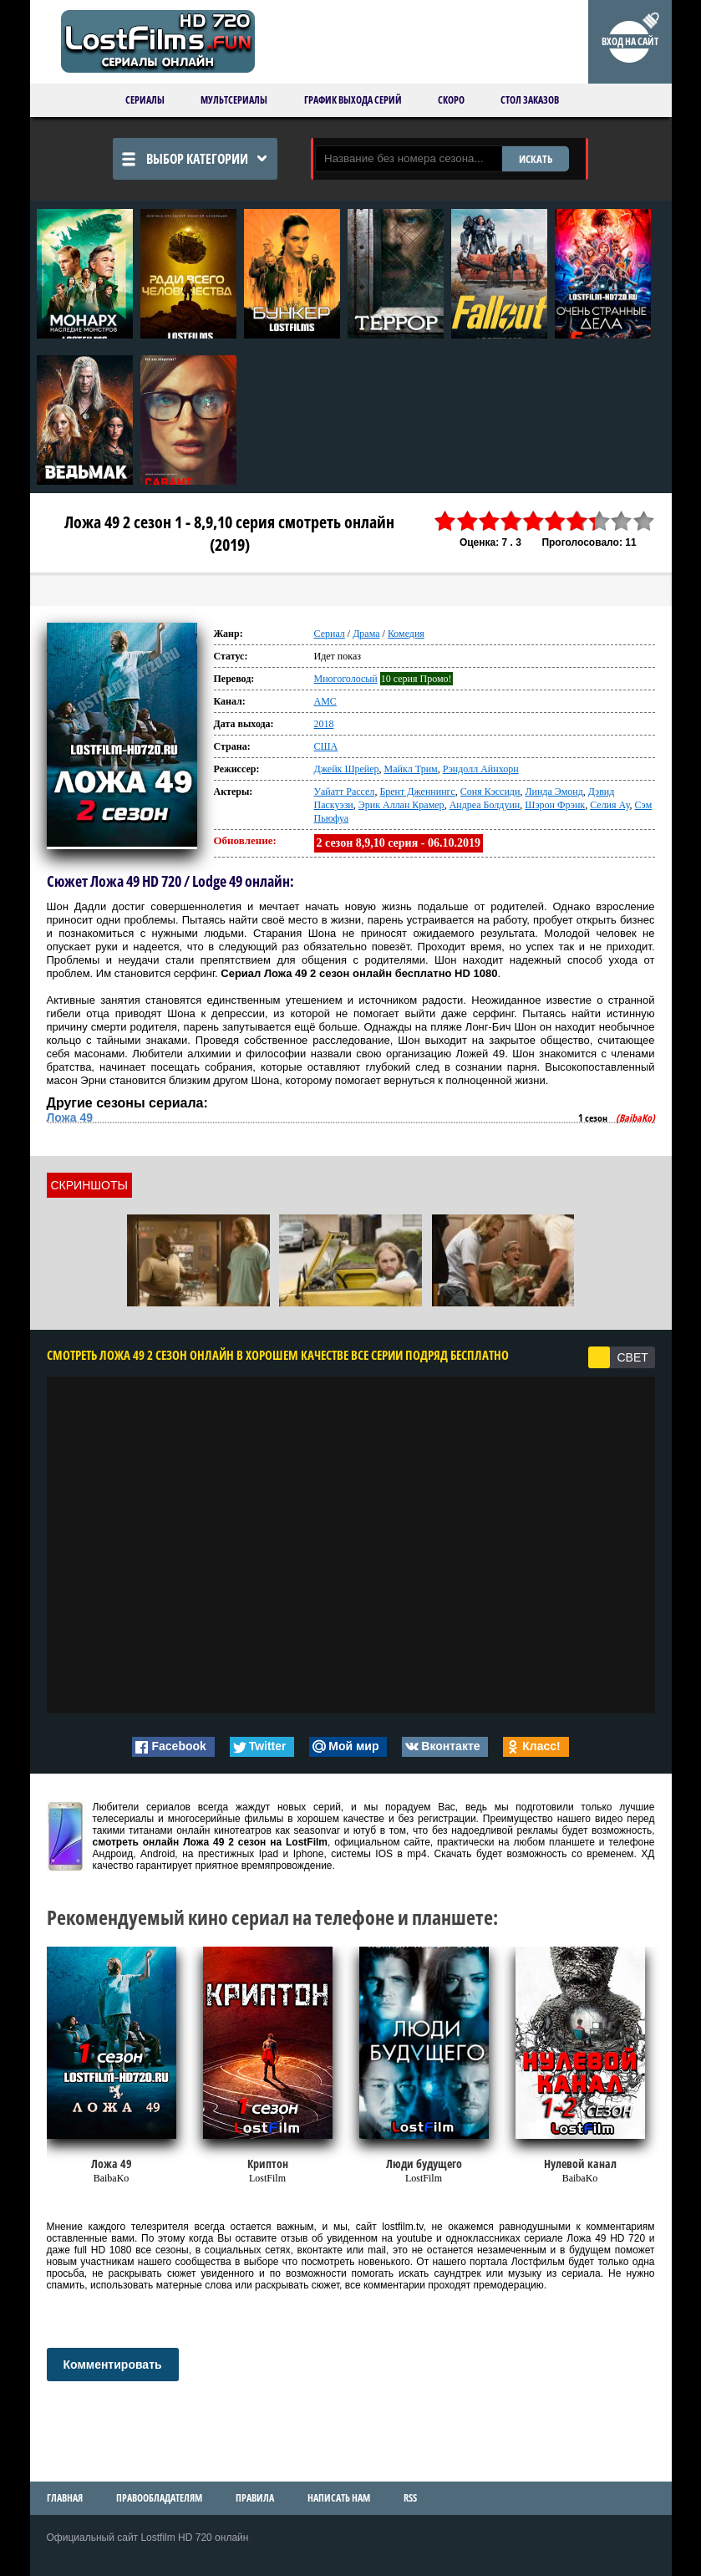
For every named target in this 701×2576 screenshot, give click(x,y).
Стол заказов (529, 100)
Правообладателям (159, 2498)
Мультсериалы (234, 100)
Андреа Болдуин (485, 805)
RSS (410, 2498)
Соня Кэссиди (490, 791)
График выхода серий (353, 100)
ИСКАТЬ (535, 158)
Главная (65, 2498)
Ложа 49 (70, 1117)
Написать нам (338, 2498)
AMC (325, 701)
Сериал (329, 633)
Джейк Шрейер (346, 769)
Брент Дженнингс (417, 791)
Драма (366, 633)
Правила (255, 2498)
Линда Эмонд (553, 791)
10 (643, 521)
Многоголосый (346, 679)
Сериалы (145, 100)
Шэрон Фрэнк (555, 805)
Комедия (406, 633)
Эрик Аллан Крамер (401, 805)
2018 (324, 724)
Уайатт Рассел (344, 791)
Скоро (451, 100)
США (326, 746)
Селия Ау (609, 805)
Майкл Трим (411, 769)
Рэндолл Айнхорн (481, 769)
